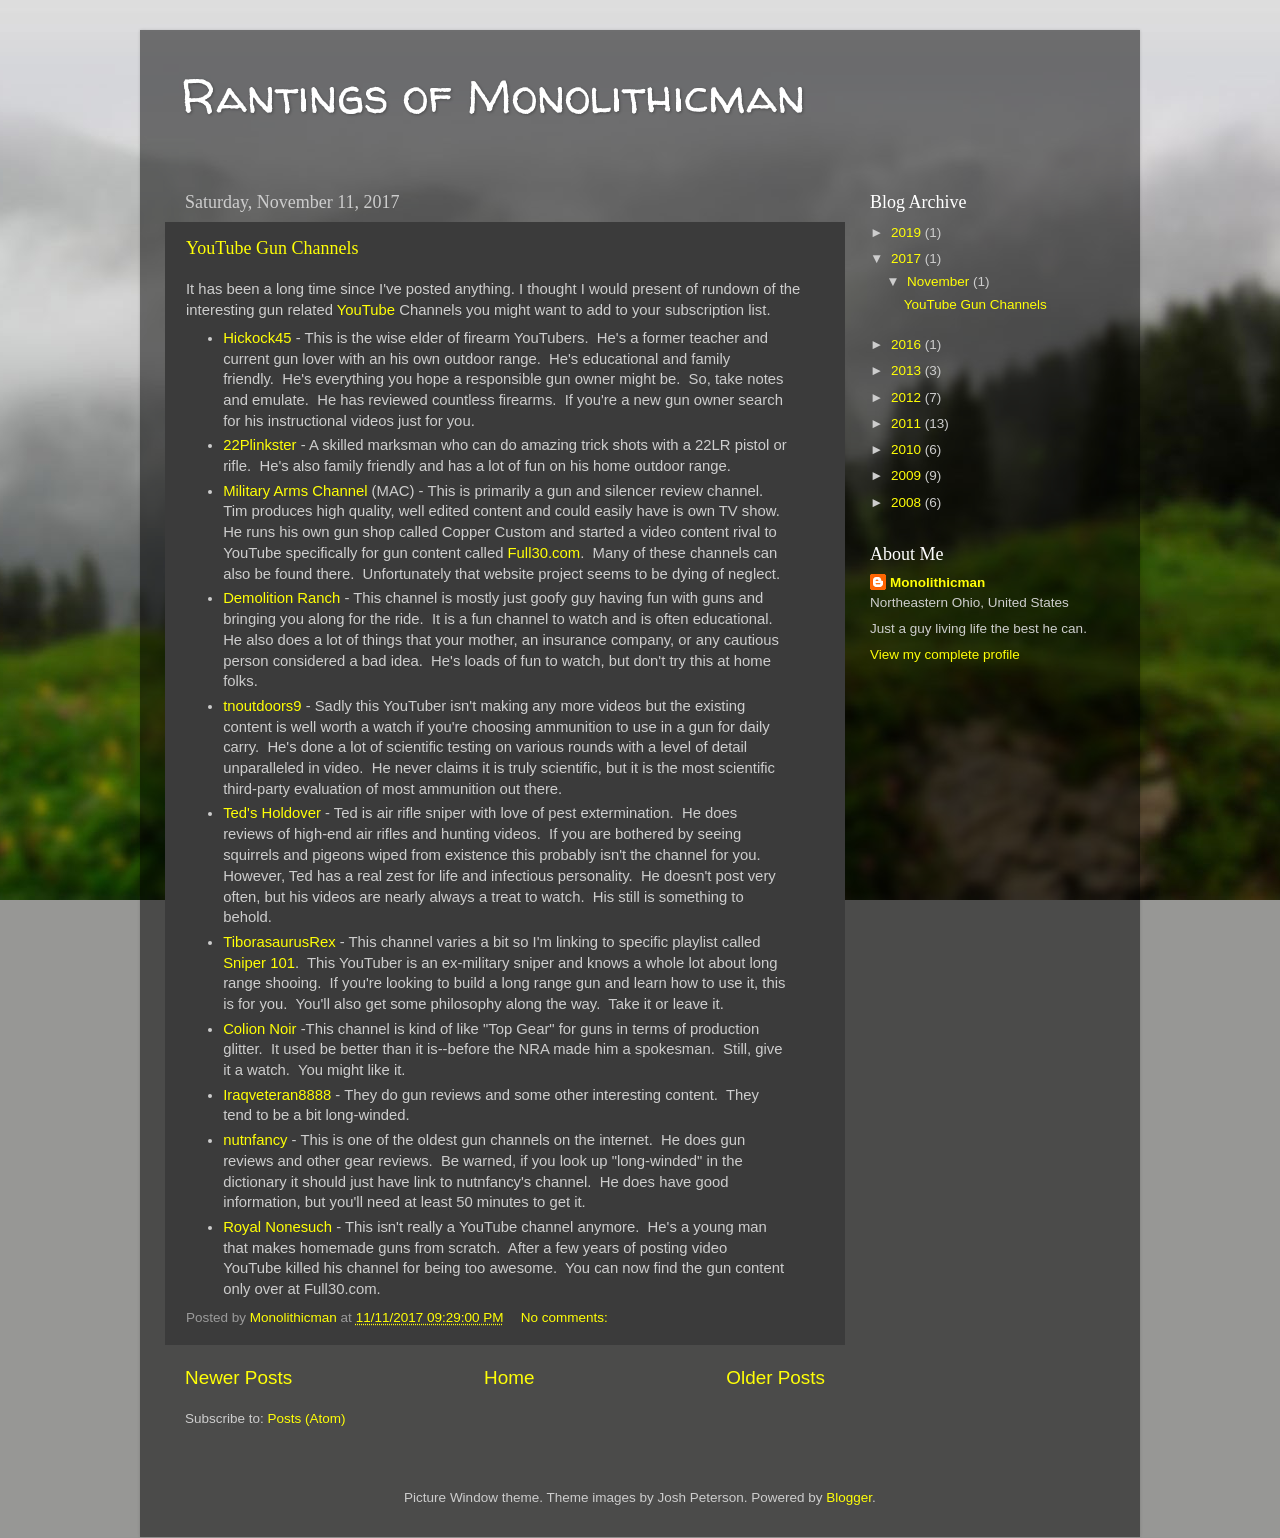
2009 (908, 475)
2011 (908, 423)
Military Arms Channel (295, 491)
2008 (908, 502)
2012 (908, 397)
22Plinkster (259, 445)
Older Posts (775, 1377)
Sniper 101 (259, 963)
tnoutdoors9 (262, 706)
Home (509, 1377)
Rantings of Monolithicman (492, 95)
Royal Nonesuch (277, 1227)
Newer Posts (238, 1377)
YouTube (366, 310)
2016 (908, 344)
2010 (908, 449)
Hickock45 (257, 338)
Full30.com (544, 553)
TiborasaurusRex (279, 942)
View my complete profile (945, 654)
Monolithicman (937, 582)
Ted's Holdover (272, 813)
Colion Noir (259, 1029)
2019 (908, 232)
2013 (908, 370)
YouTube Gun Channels (272, 248)
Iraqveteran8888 (277, 1095)
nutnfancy (255, 1140)
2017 (908, 258)
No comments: (566, 1317)
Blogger (849, 1497)
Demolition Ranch (281, 598)
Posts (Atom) (307, 1418)
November (940, 281)
